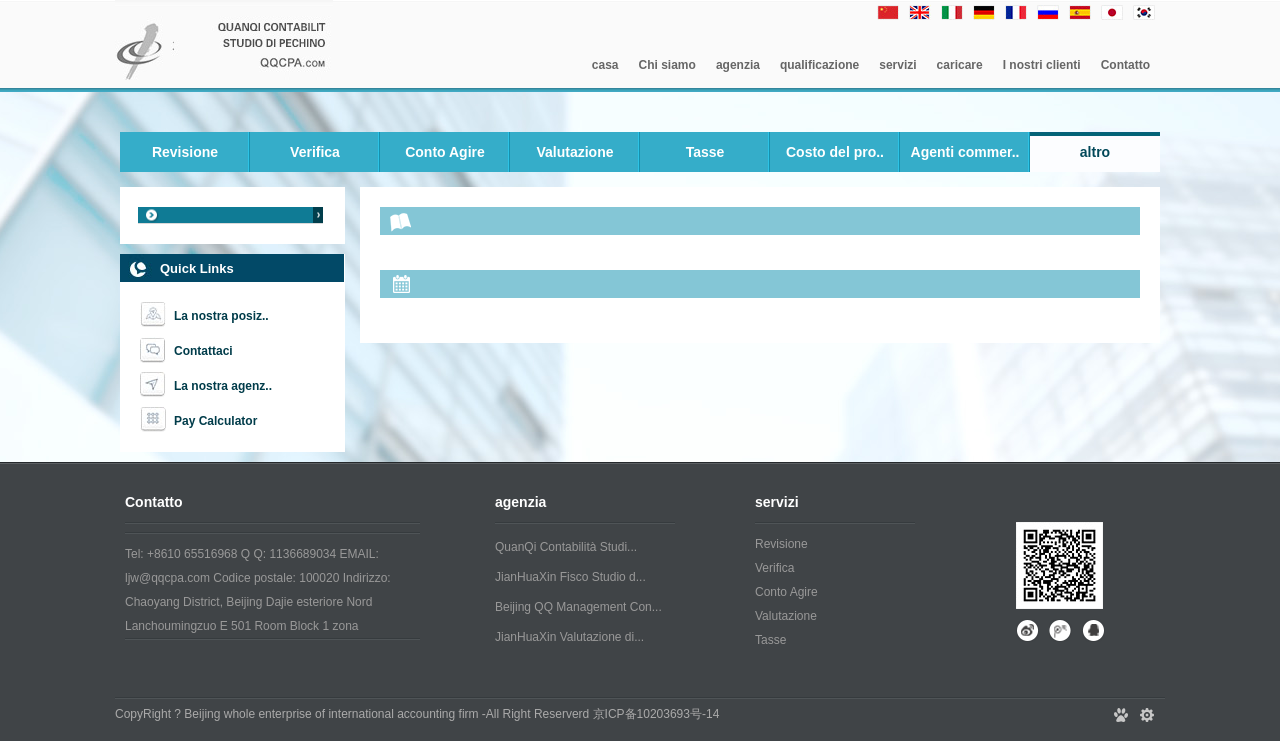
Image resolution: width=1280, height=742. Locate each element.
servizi (897, 65)
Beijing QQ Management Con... (578, 607)
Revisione (185, 152)
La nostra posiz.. (221, 316)
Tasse (705, 152)
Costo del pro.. (835, 152)
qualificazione (819, 65)
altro (1095, 152)
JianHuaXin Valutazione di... (569, 637)
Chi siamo (667, 65)
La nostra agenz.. (223, 386)
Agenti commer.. (965, 152)
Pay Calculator (215, 421)
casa (605, 65)
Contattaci (203, 351)
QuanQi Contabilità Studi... (566, 547)
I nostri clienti (1042, 65)
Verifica (315, 152)
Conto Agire (445, 152)
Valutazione (574, 152)
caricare (960, 65)
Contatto (1125, 65)
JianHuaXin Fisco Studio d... (570, 577)
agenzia (738, 65)
